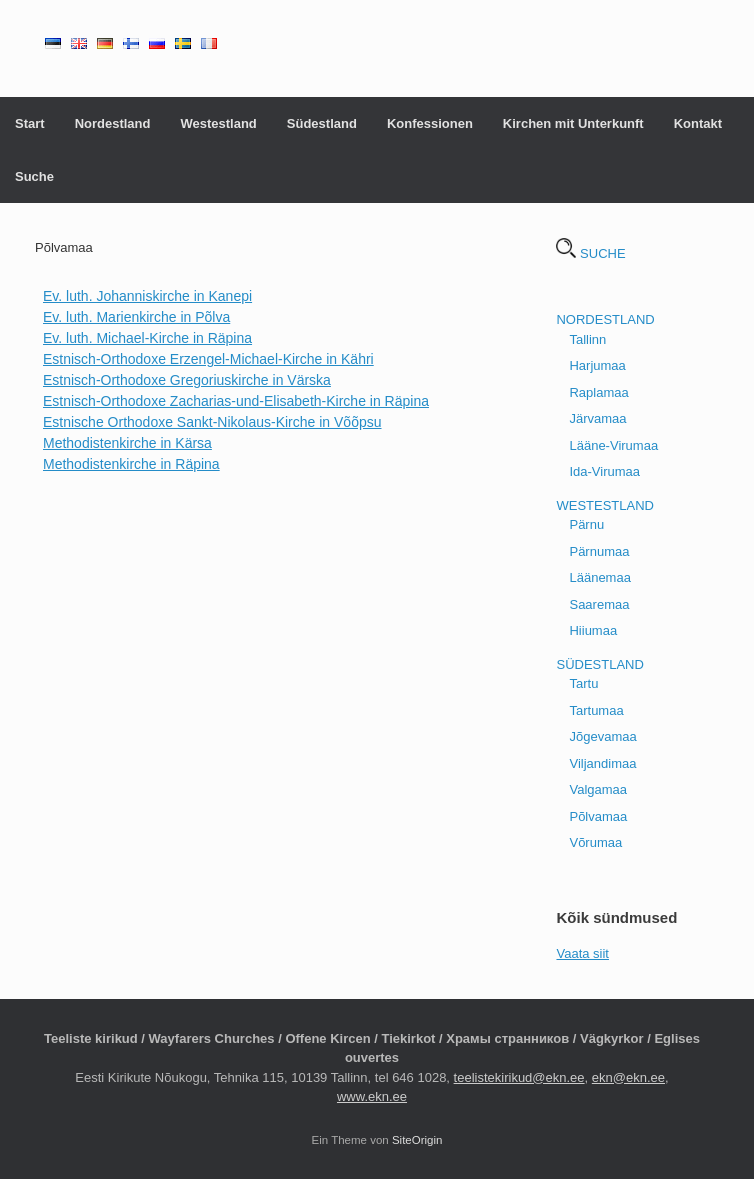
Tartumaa (596, 710)
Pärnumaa (599, 551)
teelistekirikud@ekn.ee (519, 1077)
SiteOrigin (417, 1140)
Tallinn (587, 339)
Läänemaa (599, 577)
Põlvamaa (598, 816)
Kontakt (698, 123)
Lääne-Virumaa (613, 445)
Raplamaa (598, 392)
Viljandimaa (602, 763)
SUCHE (590, 253)
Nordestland (113, 123)
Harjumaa (597, 365)
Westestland (218, 123)
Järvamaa (597, 418)
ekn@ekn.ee (628, 1077)
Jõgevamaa (602, 736)
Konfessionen (430, 123)
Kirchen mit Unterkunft (573, 123)
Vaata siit (582, 953)
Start (30, 123)
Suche (34, 176)
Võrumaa (595, 842)
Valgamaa (598, 789)
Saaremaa (599, 604)
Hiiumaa (593, 630)
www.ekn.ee (372, 1096)
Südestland (322, 123)
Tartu (583, 683)
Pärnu (586, 524)
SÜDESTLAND (599, 664)
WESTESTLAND (605, 505)
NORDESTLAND (605, 319)
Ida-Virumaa (604, 471)
